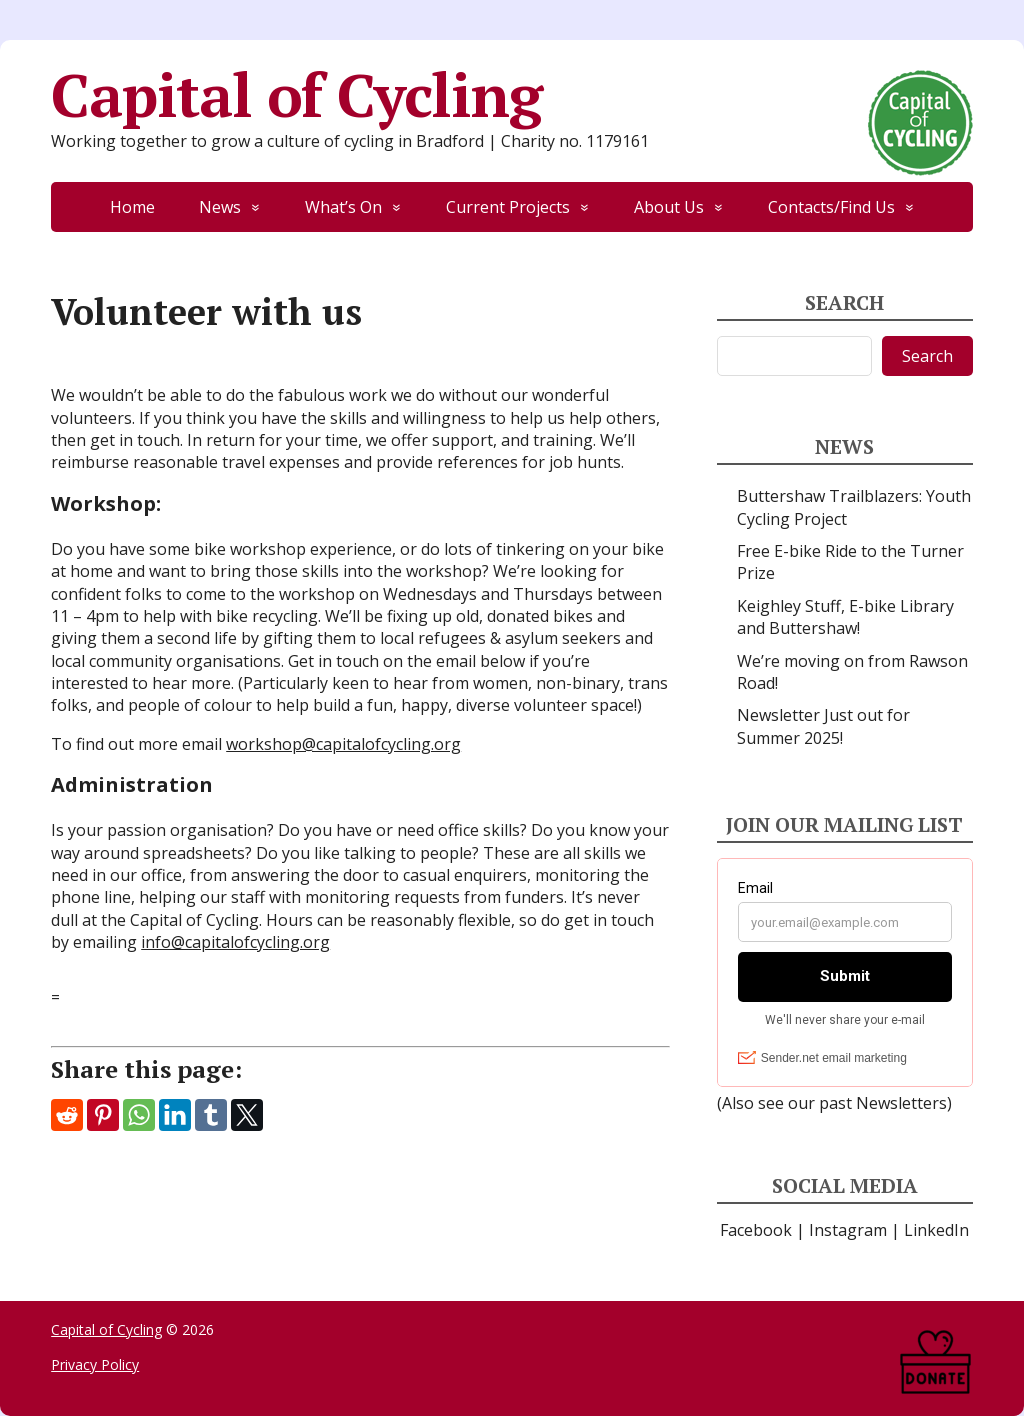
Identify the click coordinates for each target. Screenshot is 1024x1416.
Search (927, 356)
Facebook (756, 1230)
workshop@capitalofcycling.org (343, 744)
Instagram (848, 1230)
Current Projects (508, 207)
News (220, 207)
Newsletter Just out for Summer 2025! (823, 726)
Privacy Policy (95, 1364)
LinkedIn (936, 1230)
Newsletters (901, 1103)
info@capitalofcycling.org (235, 942)
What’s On (343, 207)
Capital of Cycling (512, 95)
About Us (669, 207)
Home (132, 207)
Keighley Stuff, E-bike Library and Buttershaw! (845, 617)
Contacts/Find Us (831, 207)
